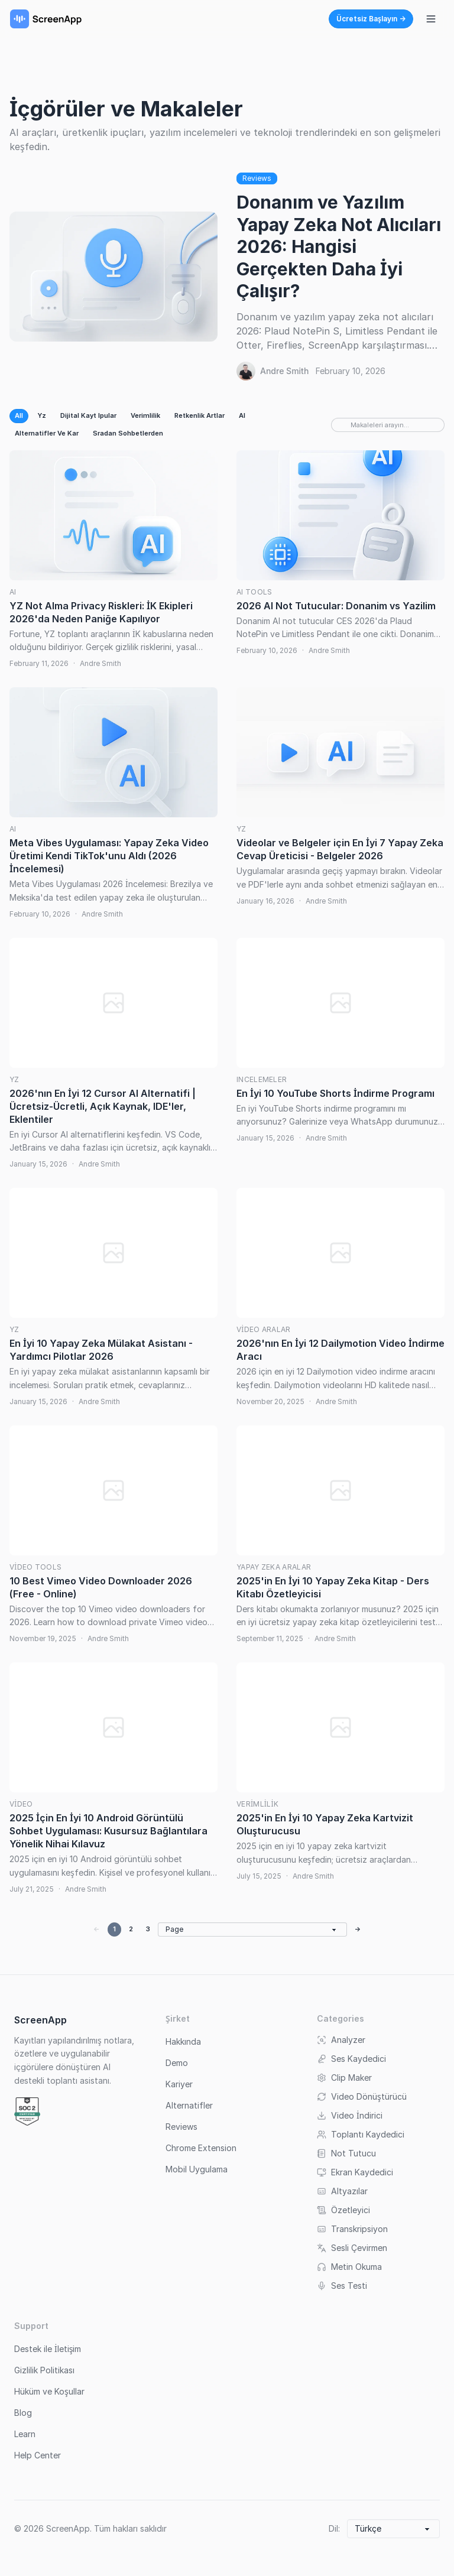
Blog (23, 2413)
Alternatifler (189, 2105)
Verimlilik (145, 415)
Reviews (256, 178)
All (19, 415)
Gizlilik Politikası (44, 2370)
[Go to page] (252, 1929)
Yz (41, 415)
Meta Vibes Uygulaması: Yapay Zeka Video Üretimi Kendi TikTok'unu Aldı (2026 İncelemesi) (109, 856)
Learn (24, 2434)
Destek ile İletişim (47, 2349)
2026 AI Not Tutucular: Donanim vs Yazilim (336, 606)
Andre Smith (284, 371)
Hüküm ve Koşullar (49, 2391)
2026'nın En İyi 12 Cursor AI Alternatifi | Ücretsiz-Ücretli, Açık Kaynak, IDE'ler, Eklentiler (102, 1106)
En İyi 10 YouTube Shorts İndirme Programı (335, 1093)
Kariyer (179, 2084)
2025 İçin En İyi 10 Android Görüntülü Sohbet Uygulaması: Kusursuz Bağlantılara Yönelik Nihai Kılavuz (108, 1831)
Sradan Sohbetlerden (128, 433)
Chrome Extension (201, 2148)
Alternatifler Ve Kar (47, 433)
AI (242, 415)
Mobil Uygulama (197, 2169)
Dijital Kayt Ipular (88, 415)
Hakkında (183, 2041)
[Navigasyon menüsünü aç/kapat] (431, 19)
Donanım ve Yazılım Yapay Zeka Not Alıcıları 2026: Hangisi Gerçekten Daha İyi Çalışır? (338, 246)
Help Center (37, 2455)
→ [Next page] (358, 1929)
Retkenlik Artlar (199, 415)
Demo (177, 2063)
